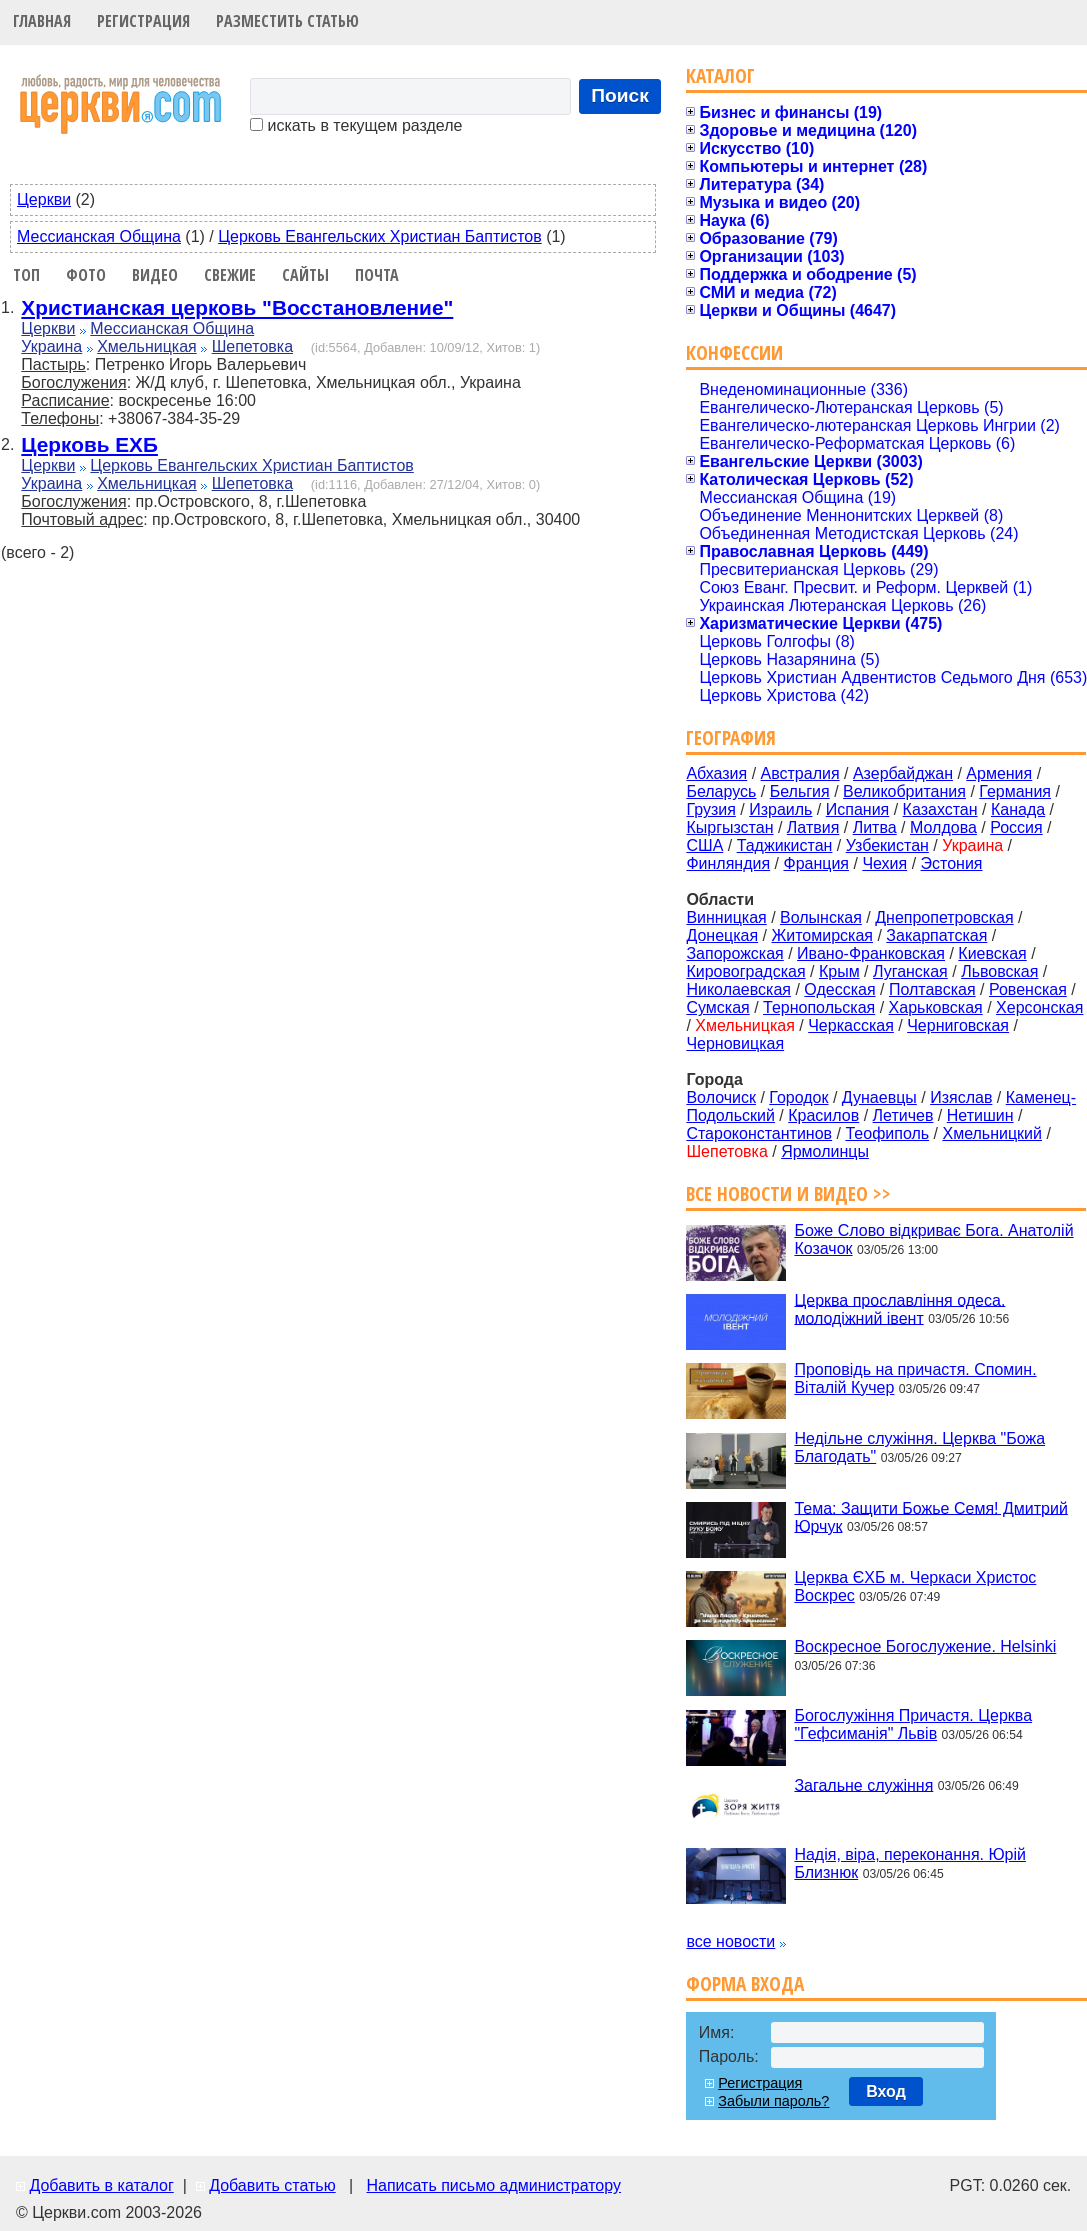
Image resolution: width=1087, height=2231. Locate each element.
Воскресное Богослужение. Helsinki (925, 1646)
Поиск (620, 95)
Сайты (305, 275)
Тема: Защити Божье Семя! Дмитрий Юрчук (930, 1516)
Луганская (910, 971)
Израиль (780, 809)
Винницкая (726, 917)
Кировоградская (745, 971)
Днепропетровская (944, 917)
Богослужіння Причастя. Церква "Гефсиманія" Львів (913, 1724)
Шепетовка (252, 346)
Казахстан (940, 809)
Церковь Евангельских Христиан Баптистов (379, 236)
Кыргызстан (729, 827)
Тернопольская (819, 1007)
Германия (1015, 791)
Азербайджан (903, 773)
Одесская (839, 989)
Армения (999, 773)
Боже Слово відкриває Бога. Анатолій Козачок (933, 1239)
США (704, 845)
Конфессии (734, 352)
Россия (1016, 827)
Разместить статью (287, 21)
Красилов (823, 1115)
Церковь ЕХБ (89, 444)
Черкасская (851, 1025)
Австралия (800, 773)
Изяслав (961, 1097)
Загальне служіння (863, 1784)
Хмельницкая (147, 346)
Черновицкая (735, 1043)
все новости (730, 1941)
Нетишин (980, 1115)
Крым (839, 971)
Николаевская (738, 989)
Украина (51, 346)
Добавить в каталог (101, 2185)
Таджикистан (785, 845)
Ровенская (1028, 989)
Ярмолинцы (825, 1151)
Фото (86, 275)
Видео (155, 275)
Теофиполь (887, 1133)
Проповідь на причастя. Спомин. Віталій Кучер (915, 1378)
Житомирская (822, 935)
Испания (858, 809)
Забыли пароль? (773, 2101)
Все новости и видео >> (788, 1193)
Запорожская (734, 953)
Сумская (717, 1007)
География (731, 737)
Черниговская (958, 1025)
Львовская (999, 971)
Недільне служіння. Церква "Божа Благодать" (919, 1447)
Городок (798, 1097)
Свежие (230, 275)
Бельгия (800, 791)
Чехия (884, 863)
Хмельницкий (992, 1133)
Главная (42, 21)
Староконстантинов (759, 1133)
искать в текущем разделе (356, 125)
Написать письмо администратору (493, 2185)
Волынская (821, 917)
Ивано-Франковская (871, 953)
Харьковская (936, 1007)
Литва (875, 827)
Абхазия (716, 773)
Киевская (992, 953)
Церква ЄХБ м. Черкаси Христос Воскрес (915, 1586)
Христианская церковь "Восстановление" (237, 307)
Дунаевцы (879, 1097)
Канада (1018, 809)
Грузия (710, 809)
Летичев (903, 1115)
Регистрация (143, 21)
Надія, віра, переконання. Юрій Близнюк (910, 1863)
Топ (26, 275)
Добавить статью (272, 2185)
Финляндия (728, 863)
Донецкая (722, 935)
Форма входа (745, 1983)
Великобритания (904, 791)
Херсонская (1039, 1007)
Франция (816, 863)
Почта (377, 275)
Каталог (720, 75)
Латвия (813, 827)
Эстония (952, 863)
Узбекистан (887, 845)
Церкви (44, 199)
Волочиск (721, 1097)
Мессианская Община (99, 236)
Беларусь (721, 791)
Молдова (943, 827)
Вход (886, 2091)
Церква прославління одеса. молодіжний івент (899, 1308)
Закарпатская (936, 935)
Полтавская (932, 989)
